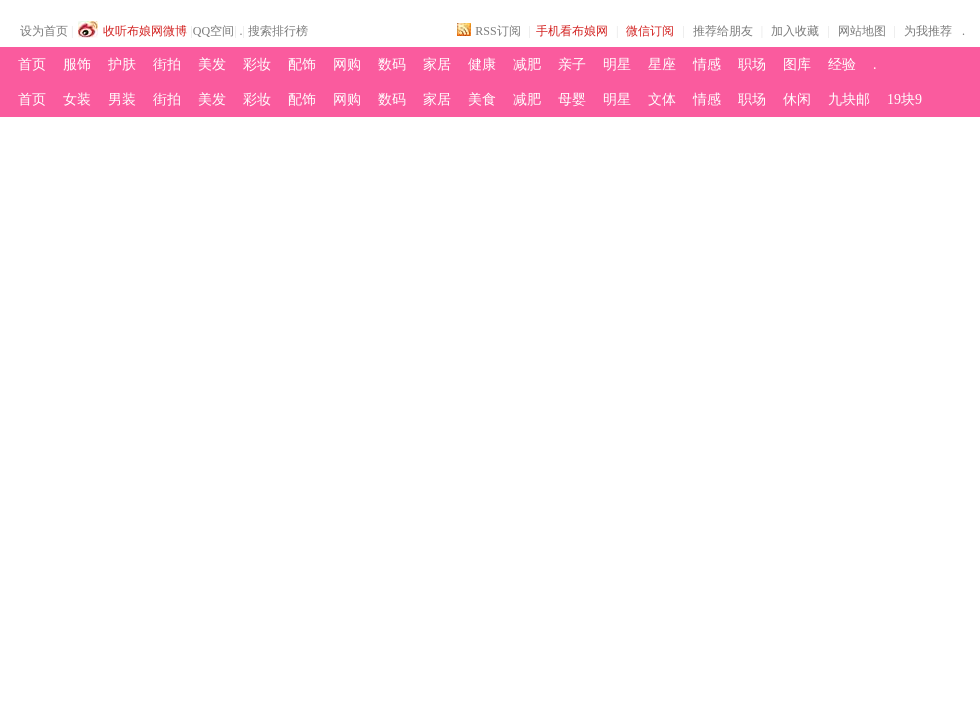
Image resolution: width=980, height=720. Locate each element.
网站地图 (862, 31)
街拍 (167, 64)
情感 (707, 64)
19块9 (904, 99)
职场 (752, 64)
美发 (212, 64)
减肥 (527, 64)
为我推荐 (928, 31)
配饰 (302, 64)
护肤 (122, 64)
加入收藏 (795, 31)
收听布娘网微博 (145, 31)
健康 (482, 64)
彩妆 (257, 64)
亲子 (572, 64)
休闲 (797, 99)
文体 (662, 99)
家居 (437, 64)
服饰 (77, 64)
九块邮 (849, 99)
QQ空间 (213, 31)
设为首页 (44, 31)
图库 (797, 64)
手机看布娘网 (572, 31)
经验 (842, 64)
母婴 (572, 99)
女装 (77, 99)
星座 (662, 64)
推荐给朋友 (723, 31)
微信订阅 (650, 31)
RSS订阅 (497, 31)
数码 (392, 64)
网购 (347, 64)
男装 (122, 99)
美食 (482, 99)
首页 (32, 64)
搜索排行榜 (278, 31)
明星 (617, 64)
